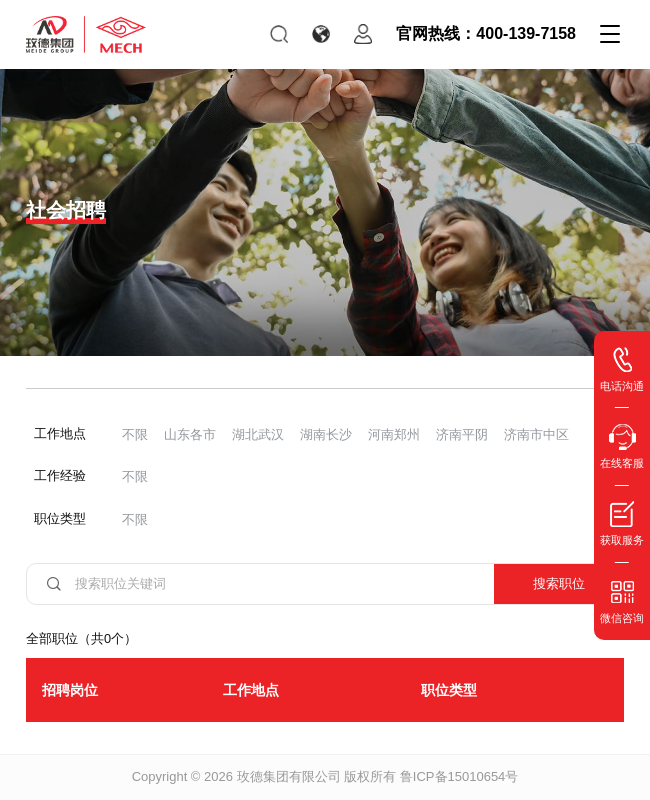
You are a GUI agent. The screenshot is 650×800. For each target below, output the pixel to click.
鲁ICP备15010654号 (459, 776)
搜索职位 (559, 583)
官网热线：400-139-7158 (486, 33)
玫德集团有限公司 (289, 776)
